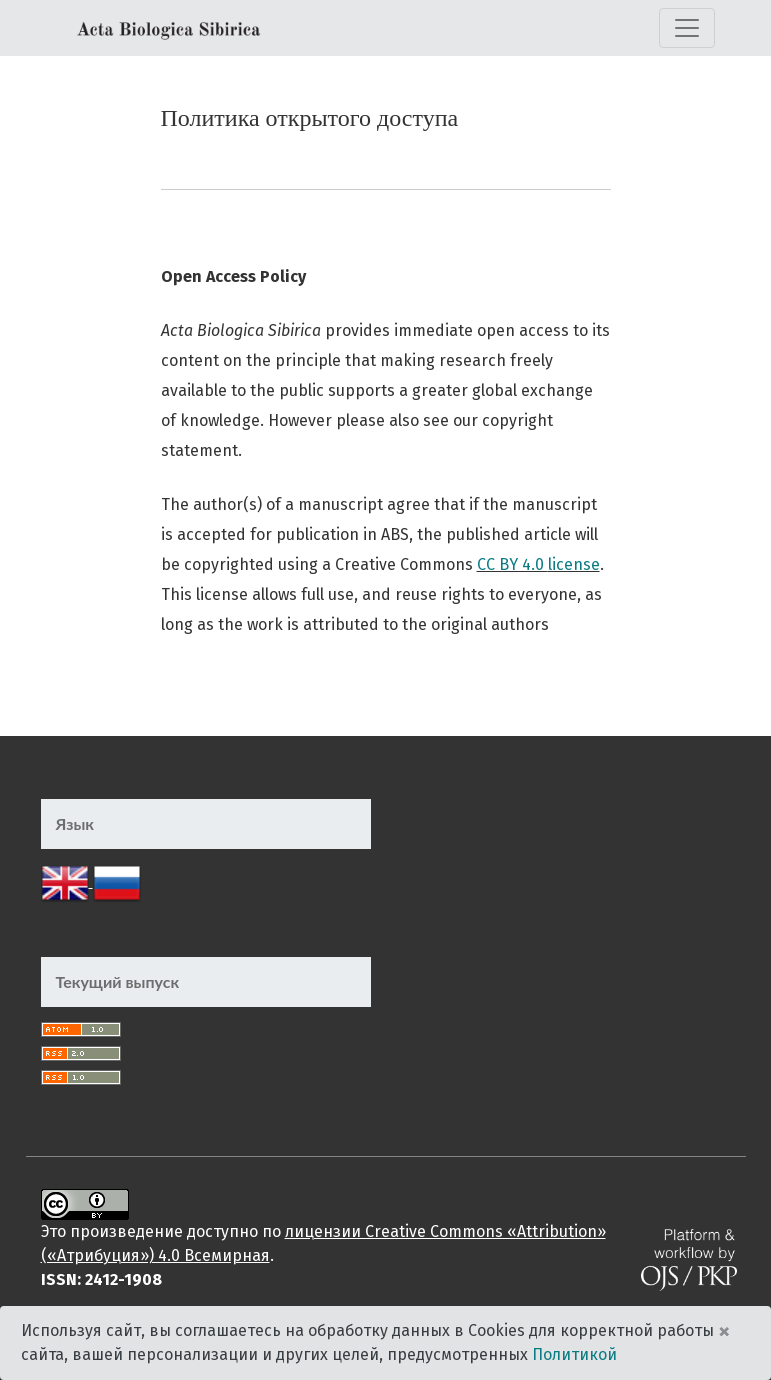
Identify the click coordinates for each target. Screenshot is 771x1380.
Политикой (574, 1354)
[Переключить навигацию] (687, 28)
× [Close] (724, 1331)
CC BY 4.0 (512, 564)
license (574, 564)
